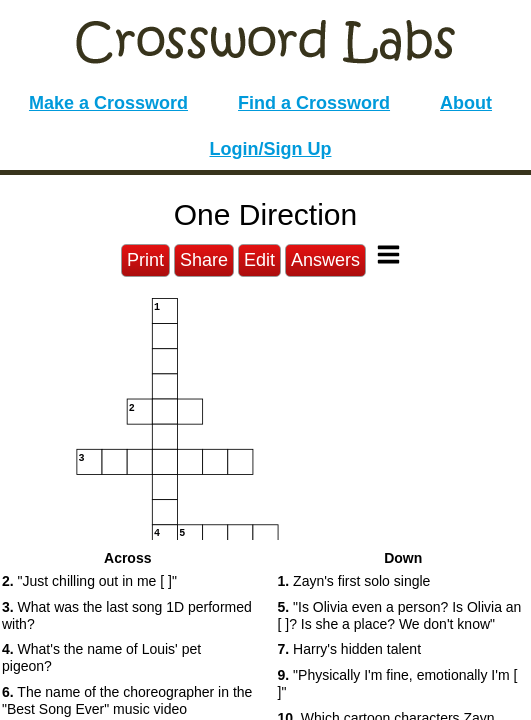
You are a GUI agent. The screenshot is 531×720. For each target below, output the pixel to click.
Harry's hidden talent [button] (350, 649)
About (466, 103)
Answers (325, 260)
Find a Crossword (314, 103)
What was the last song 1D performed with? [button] (127, 615)
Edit (259, 260)
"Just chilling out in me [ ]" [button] (89, 581)
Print (145, 260)
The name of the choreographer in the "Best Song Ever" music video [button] (127, 700)
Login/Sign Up (271, 149)
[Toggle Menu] (388, 254)
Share (204, 260)
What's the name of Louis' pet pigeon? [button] (101, 657)
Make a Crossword (108, 103)
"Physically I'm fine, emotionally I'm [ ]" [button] (398, 683)
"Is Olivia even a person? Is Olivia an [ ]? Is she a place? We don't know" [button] (400, 615)
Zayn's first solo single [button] (354, 581)
